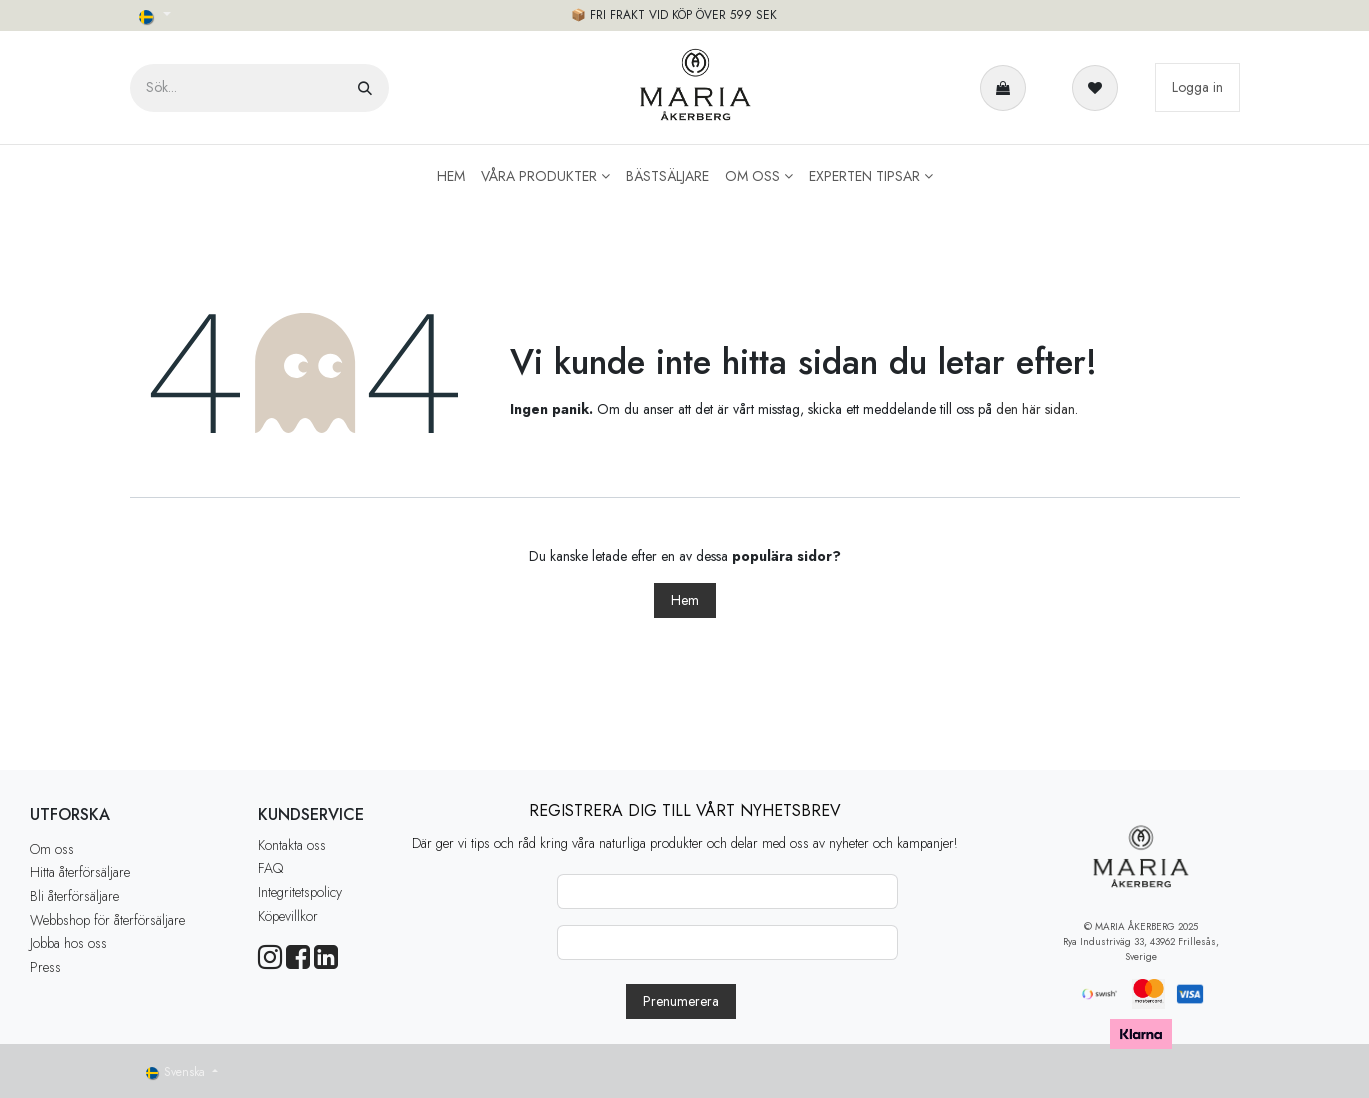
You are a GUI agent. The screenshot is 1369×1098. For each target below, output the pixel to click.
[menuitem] (451, 176)
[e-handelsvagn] (1007, 88)
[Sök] (365, 88)
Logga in (1197, 87)
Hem (685, 600)
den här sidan (1035, 409)
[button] (681, 1001)
